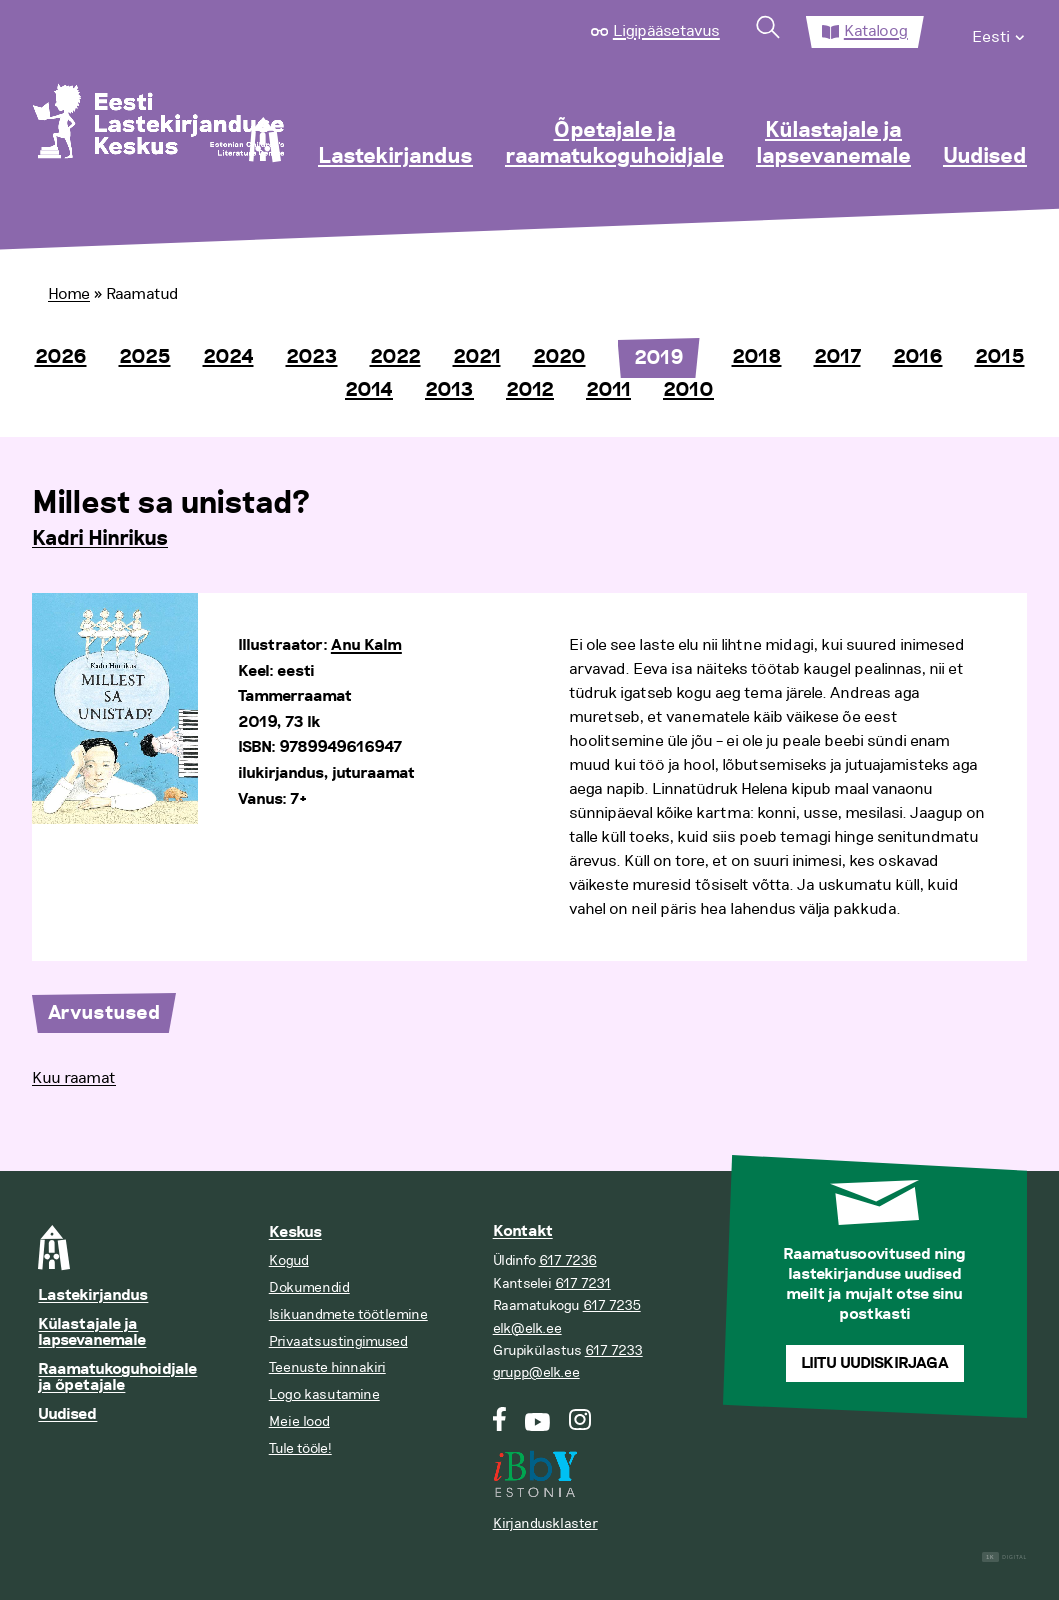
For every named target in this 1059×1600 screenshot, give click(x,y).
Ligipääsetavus (666, 31)
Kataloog (876, 31)
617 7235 (612, 1305)
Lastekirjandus (395, 157)
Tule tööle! (300, 1448)
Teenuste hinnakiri (327, 1367)
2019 (659, 358)
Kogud (289, 1260)
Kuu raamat (74, 1078)
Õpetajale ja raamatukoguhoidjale (614, 144)
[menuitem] (999, 32)
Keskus (295, 1232)
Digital (1004, 1557)
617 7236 (568, 1260)
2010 (688, 390)
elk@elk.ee (527, 1328)
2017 (837, 357)
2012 (530, 390)
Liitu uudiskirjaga (875, 1363)
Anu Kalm (366, 645)
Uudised (985, 157)
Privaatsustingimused (338, 1341)
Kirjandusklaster (545, 1523)
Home (69, 294)
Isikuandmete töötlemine (348, 1314)
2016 (918, 357)
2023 (312, 357)
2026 (61, 357)
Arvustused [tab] (104, 1013)
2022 (395, 357)
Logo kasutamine (324, 1394)
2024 (228, 357)
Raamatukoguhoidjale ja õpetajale (117, 1377)
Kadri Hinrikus (100, 539)
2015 (1000, 357)
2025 (145, 357)
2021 (477, 357)
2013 (449, 390)
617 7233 (614, 1350)
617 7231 (583, 1283)
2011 (608, 390)
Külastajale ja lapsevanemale (833, 144)
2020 (559, 357)
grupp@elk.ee (536, 1372)
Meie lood (299, 1421)
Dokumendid (309, 1287)
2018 (757, 357)
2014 (369, 390)
